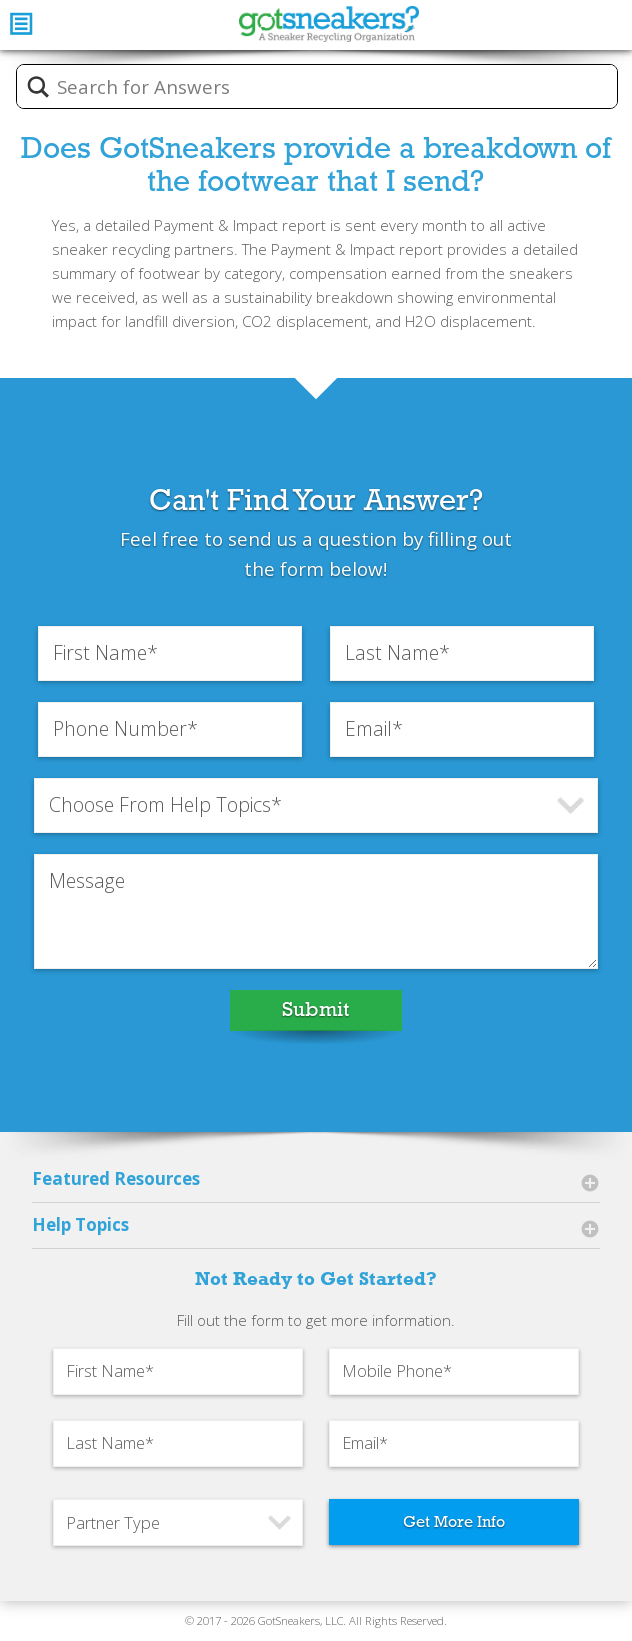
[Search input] (330, 87)
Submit (315, 1009)
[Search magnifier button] (38, 87)
